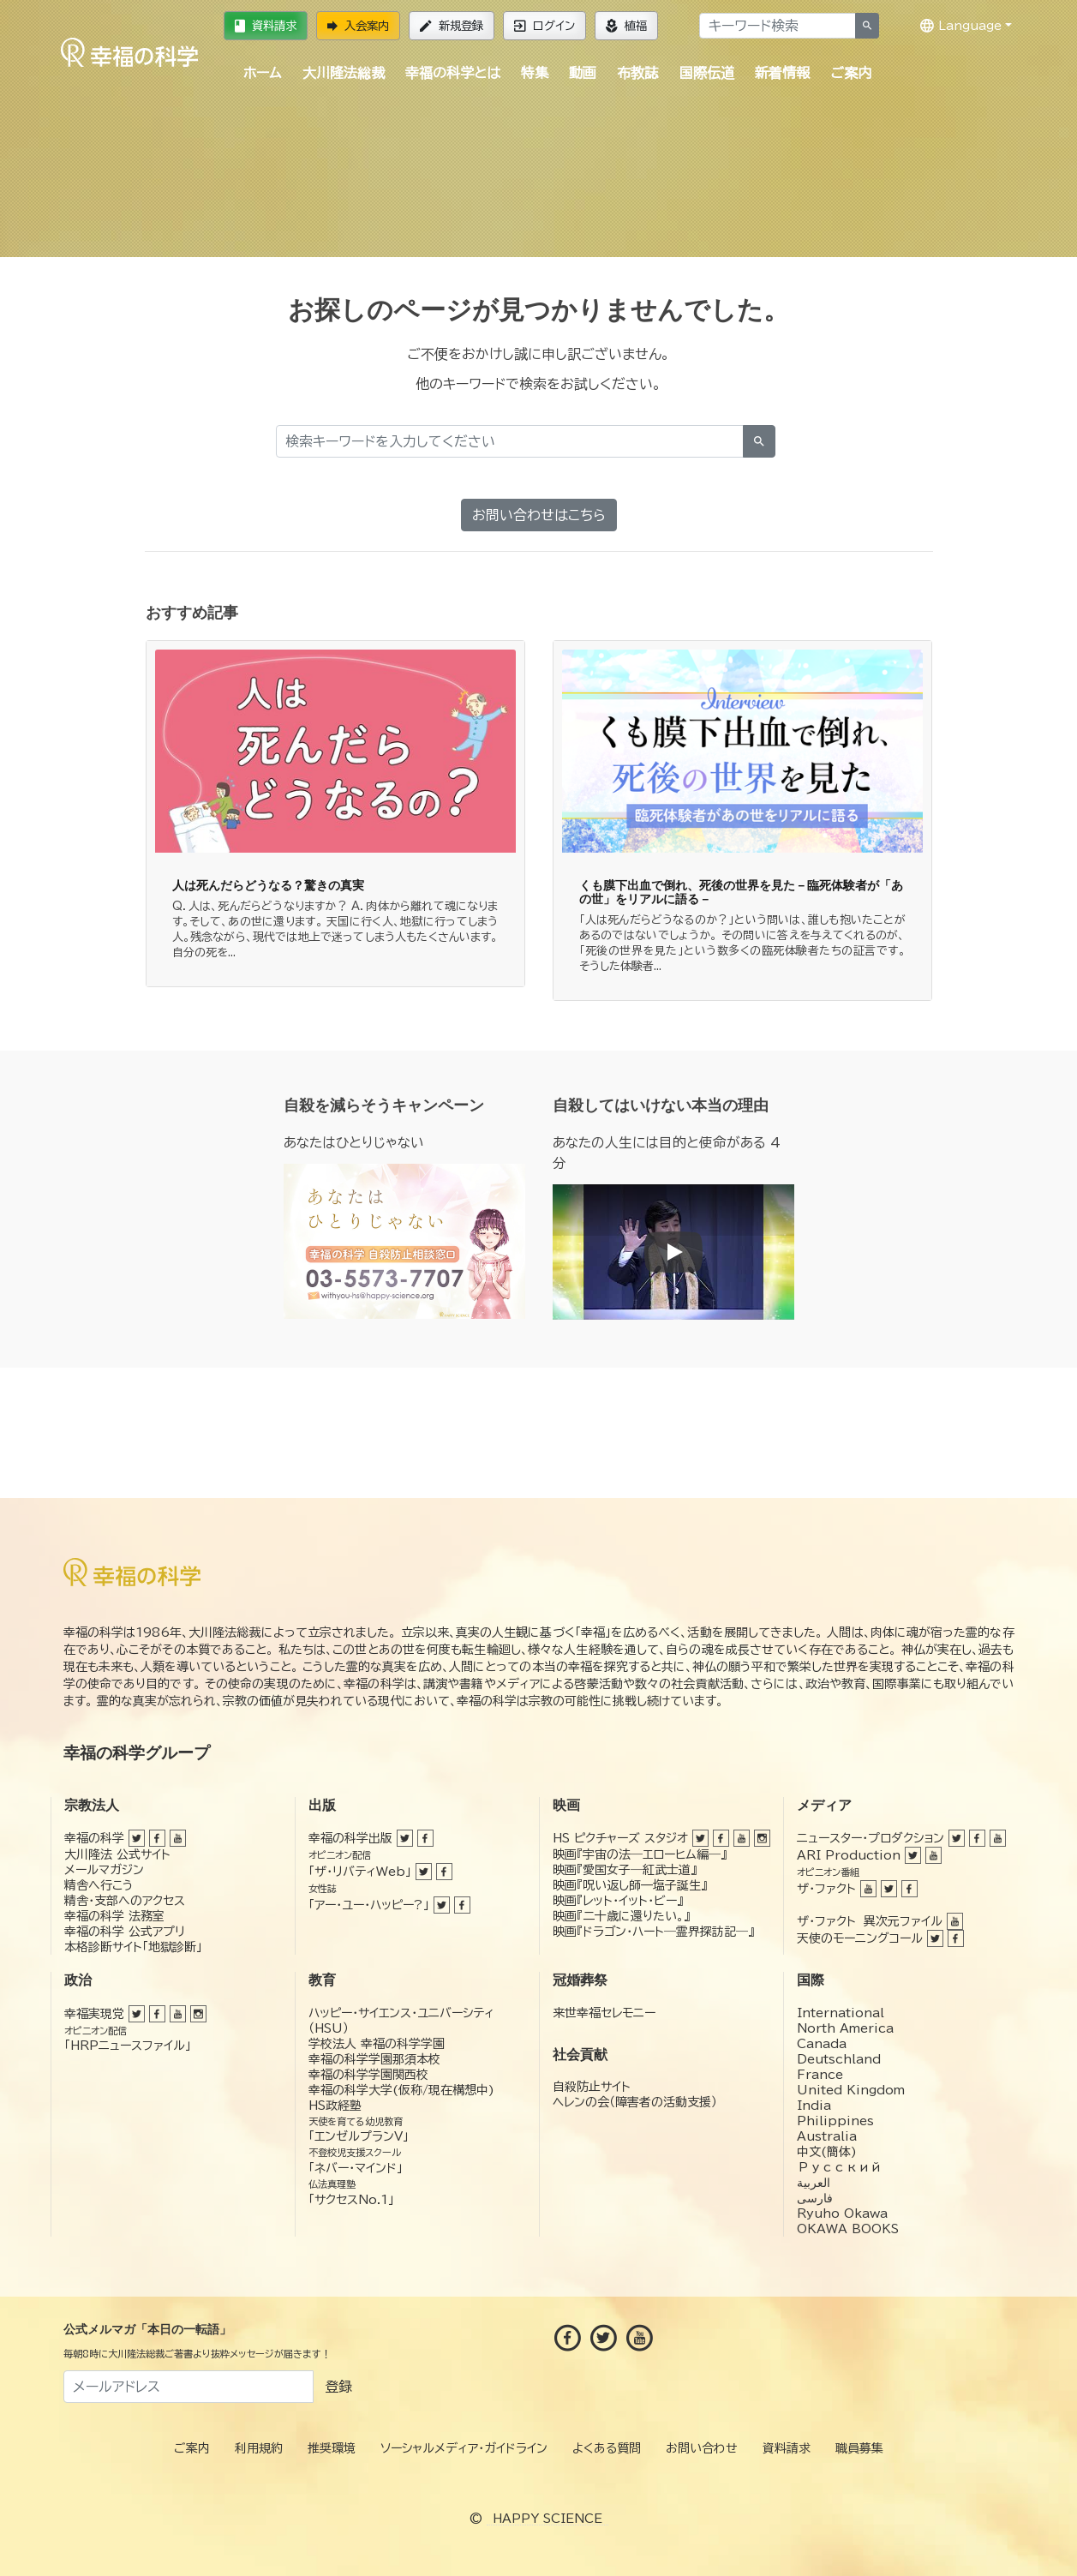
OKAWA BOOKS (848, 2229)
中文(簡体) (827, 2152)
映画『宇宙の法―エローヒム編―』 (640, 1854)
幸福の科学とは (452, 73)
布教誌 (637, 73)
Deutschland (839, 2059)
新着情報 (782, 73)
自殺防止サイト (592, 2087)
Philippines (835, 2121)
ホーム (262, 73)
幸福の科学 (94, 1838)
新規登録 (451, 26)
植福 (626, 26)
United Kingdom (851, 2090)
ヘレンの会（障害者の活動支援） (635, 2102)
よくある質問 (606, 2448)
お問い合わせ (702, 2448)
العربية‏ (813, 2183)
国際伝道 (706, 73)
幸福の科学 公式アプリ (124, 1932)
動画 (582, 73)
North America (845, 2028)
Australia (827, 2136)
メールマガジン (104, 1870)
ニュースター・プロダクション (870, 1838)
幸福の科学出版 (350, 1838)
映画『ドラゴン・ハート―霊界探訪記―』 (653, 1932)
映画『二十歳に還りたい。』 (621, 1916)
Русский (839, 2167)
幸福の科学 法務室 (114, 1916)
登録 (338, 2386)
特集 (534, 73)
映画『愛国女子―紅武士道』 (625, 1870)
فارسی (815, 2198)
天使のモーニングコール (860, 1938)
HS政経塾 (335, 2106)
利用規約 (259, 2448)
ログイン (544, 26)
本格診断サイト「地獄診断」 (133, 1947)
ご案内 (850, 73)
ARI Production (848, 1855)
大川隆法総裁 (343, 73)
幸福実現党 (94, 2014)
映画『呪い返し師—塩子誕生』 (630, 1885)
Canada (822, 2044)
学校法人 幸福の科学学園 (376, 2044)
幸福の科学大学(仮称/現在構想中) (401, 2090)
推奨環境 (332, 2448)
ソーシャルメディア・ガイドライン (463, 2448)
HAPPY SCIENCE (547, 2519)
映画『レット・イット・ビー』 (618, 1901)
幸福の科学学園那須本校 (374, 2059)
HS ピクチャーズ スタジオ (620, 1838)
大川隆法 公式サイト (117, 1854)
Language (961, 26)
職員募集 (859, 2448)
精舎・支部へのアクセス (124, 1901)
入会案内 (358, 26)
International (840, 2013)
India (814, 2106)
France (820, 2075)
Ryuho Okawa (842, 2214)
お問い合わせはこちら (539, 515)
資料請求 (265, 26)
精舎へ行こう (99, 1885)
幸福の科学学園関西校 (368, 2075)
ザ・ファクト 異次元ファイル (869, 1921)
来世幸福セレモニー (604, 2013)
